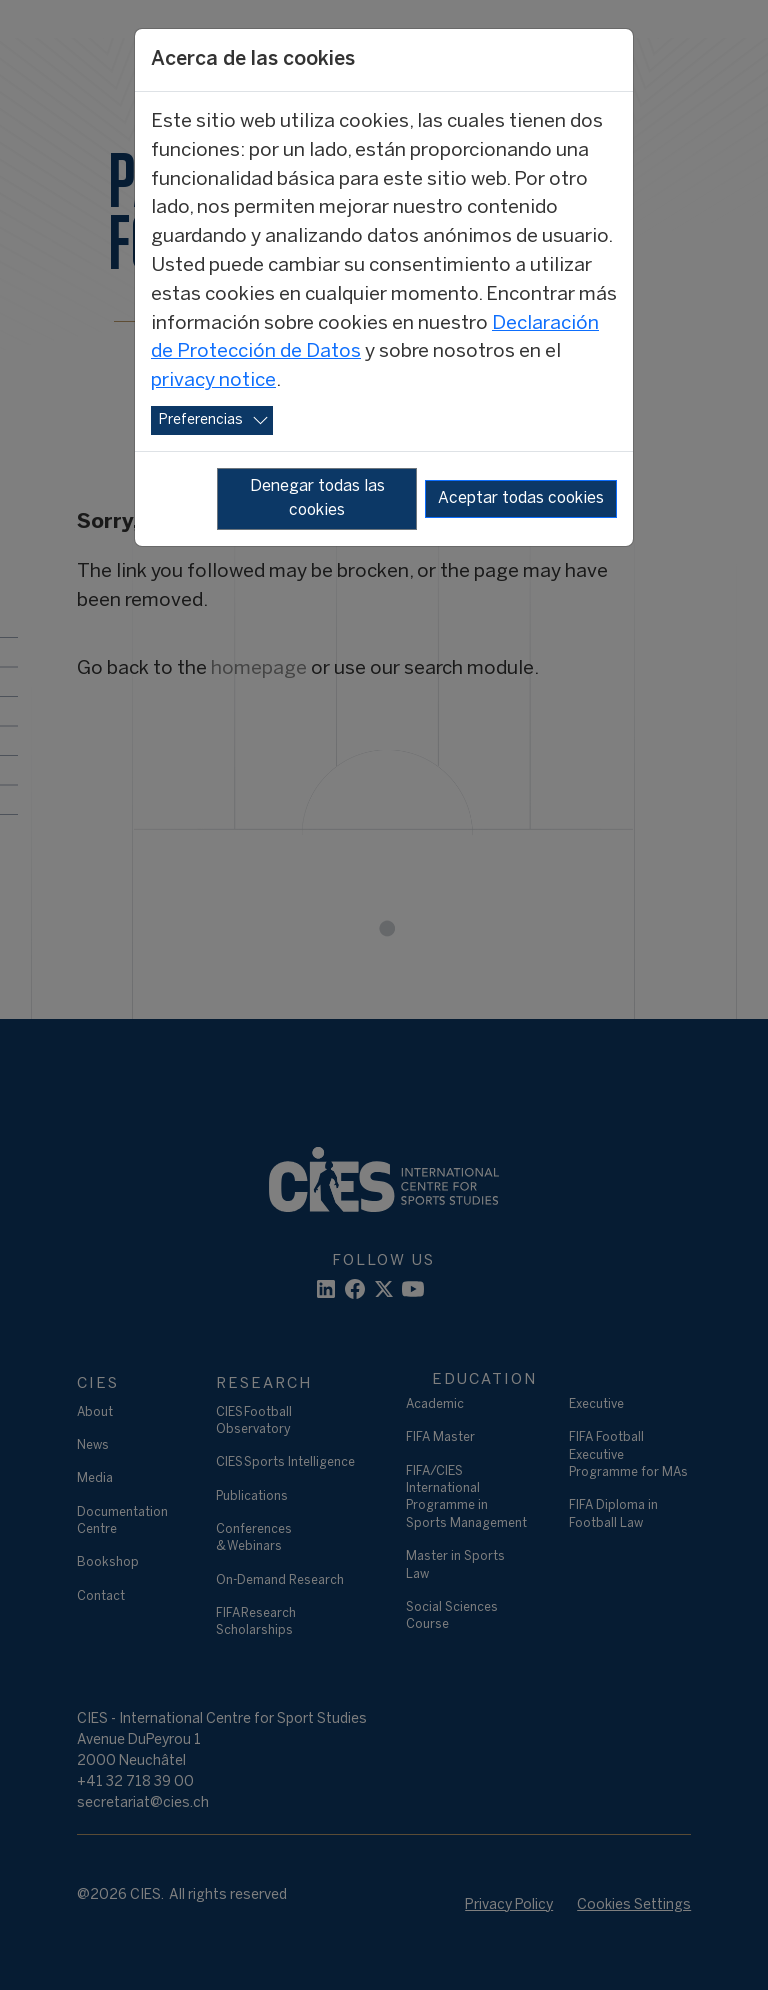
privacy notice (213, 381)
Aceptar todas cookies (521, 498)
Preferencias (201, 420)
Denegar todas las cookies (317, 498)
